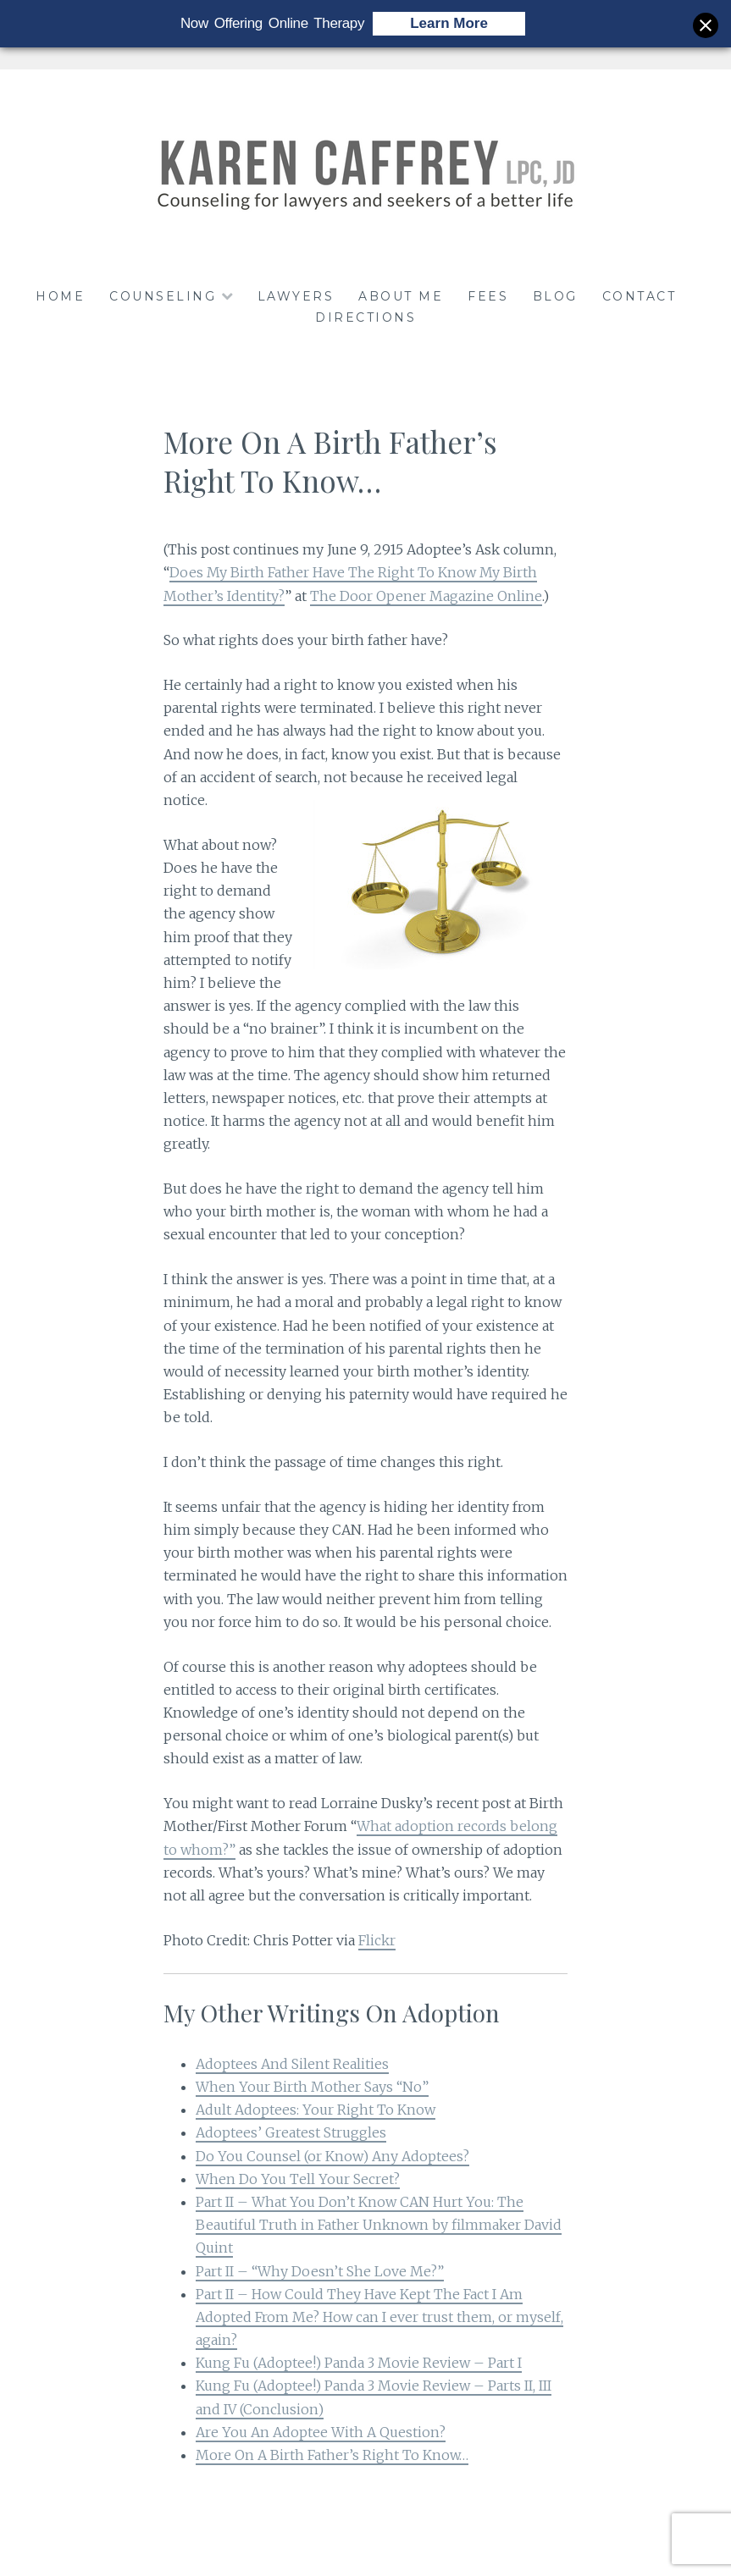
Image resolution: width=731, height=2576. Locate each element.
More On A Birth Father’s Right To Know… (332, 2454)
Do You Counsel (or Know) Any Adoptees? (332, 2156)
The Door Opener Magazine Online (426, 595)
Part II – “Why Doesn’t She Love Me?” (320, 2271)
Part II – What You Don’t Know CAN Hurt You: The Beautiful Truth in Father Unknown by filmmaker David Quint (379, 2224)
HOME (60, 296)
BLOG (555, 296)
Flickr (377, 1940)
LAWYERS (296, 296)
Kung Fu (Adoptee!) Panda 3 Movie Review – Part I (359, 2362)
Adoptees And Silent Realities (292, 2063)
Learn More (449, 23)
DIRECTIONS (365, 317)
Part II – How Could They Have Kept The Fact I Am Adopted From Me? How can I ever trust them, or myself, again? (379, 2317)
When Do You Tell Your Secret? (298, 2179)
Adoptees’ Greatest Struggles (291, 2132)
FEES (488, 296)
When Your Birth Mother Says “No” (312, 2086)
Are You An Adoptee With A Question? (321, 2432)
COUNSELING (162, 296)
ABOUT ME (400, 296)
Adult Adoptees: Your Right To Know (315, 2109)
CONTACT (639, 296)
